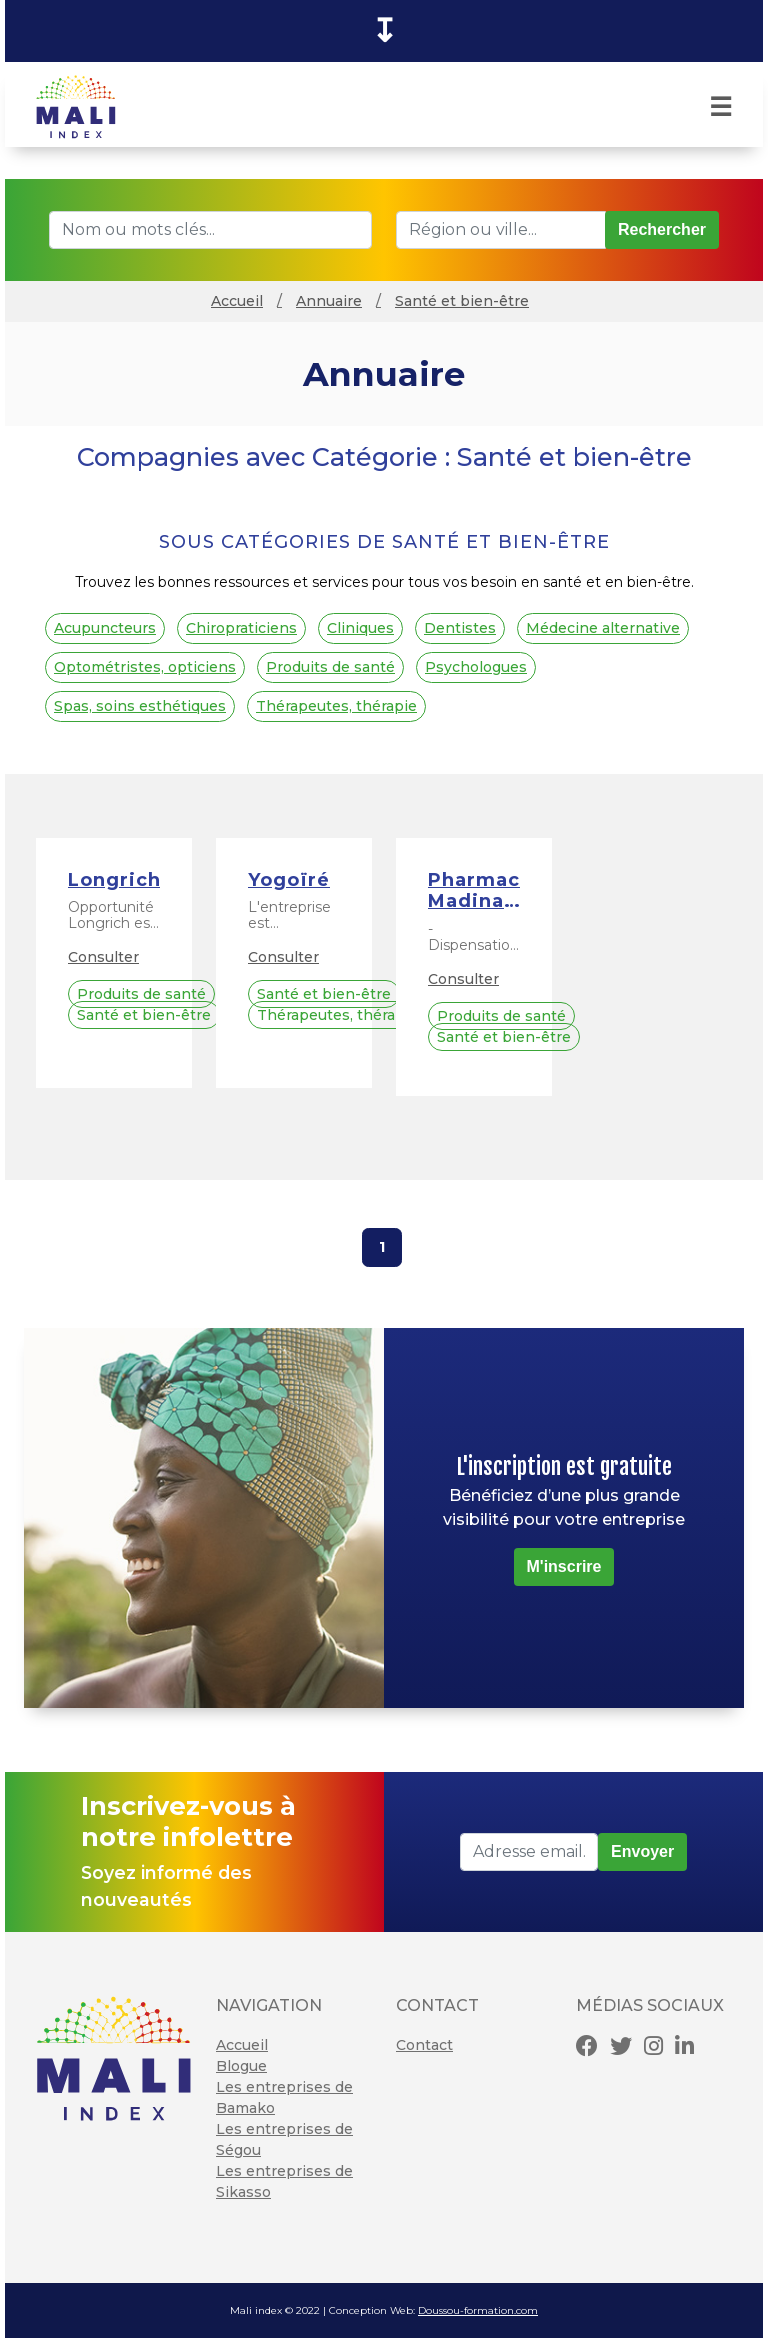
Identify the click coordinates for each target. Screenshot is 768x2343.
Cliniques (360, 628)
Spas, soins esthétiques (140, 706)
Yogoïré (289, 880)
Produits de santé (330, 667)
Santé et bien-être (462, 301)
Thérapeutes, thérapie (336, 706)
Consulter (103, 957)
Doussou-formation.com (478, 2310)
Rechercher (662, 229)
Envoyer (642, 1851)
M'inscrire (564, 1566)
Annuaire (329, 301)
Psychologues (476, 667)
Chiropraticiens (241, 628)
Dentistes (460, 628)
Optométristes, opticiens (145, 667)
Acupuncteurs (105, 628)
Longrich (114, 880)
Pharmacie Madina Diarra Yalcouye (474, 891)
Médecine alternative (603, 628)
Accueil (237, 301)
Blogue (241, 2066)
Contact (424, 2045)
